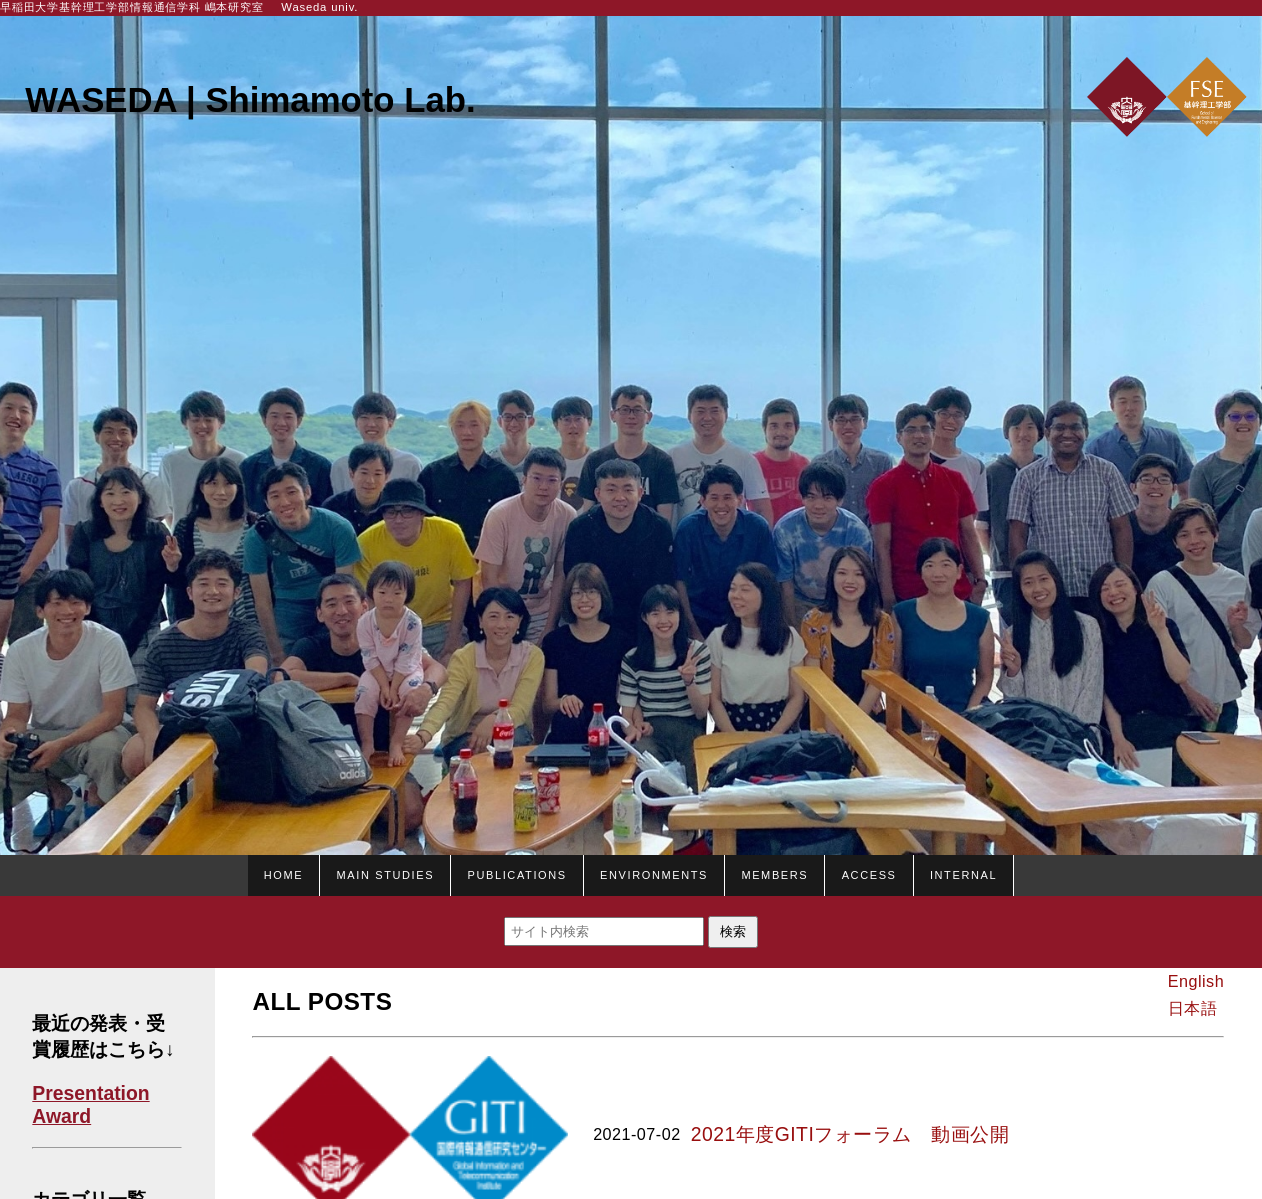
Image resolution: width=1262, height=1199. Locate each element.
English (1196, 981)
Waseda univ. (319, 7)
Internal (963, 873)
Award (61, 1116)
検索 (733, 931)
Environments (654, 873)
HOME (283, 873)
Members (774, 873)
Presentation (90, 1093)
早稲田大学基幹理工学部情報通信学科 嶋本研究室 (132, 7)
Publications (516, 873)
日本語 (1192, 1008)
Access (869, 873)
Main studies (386, 873)
